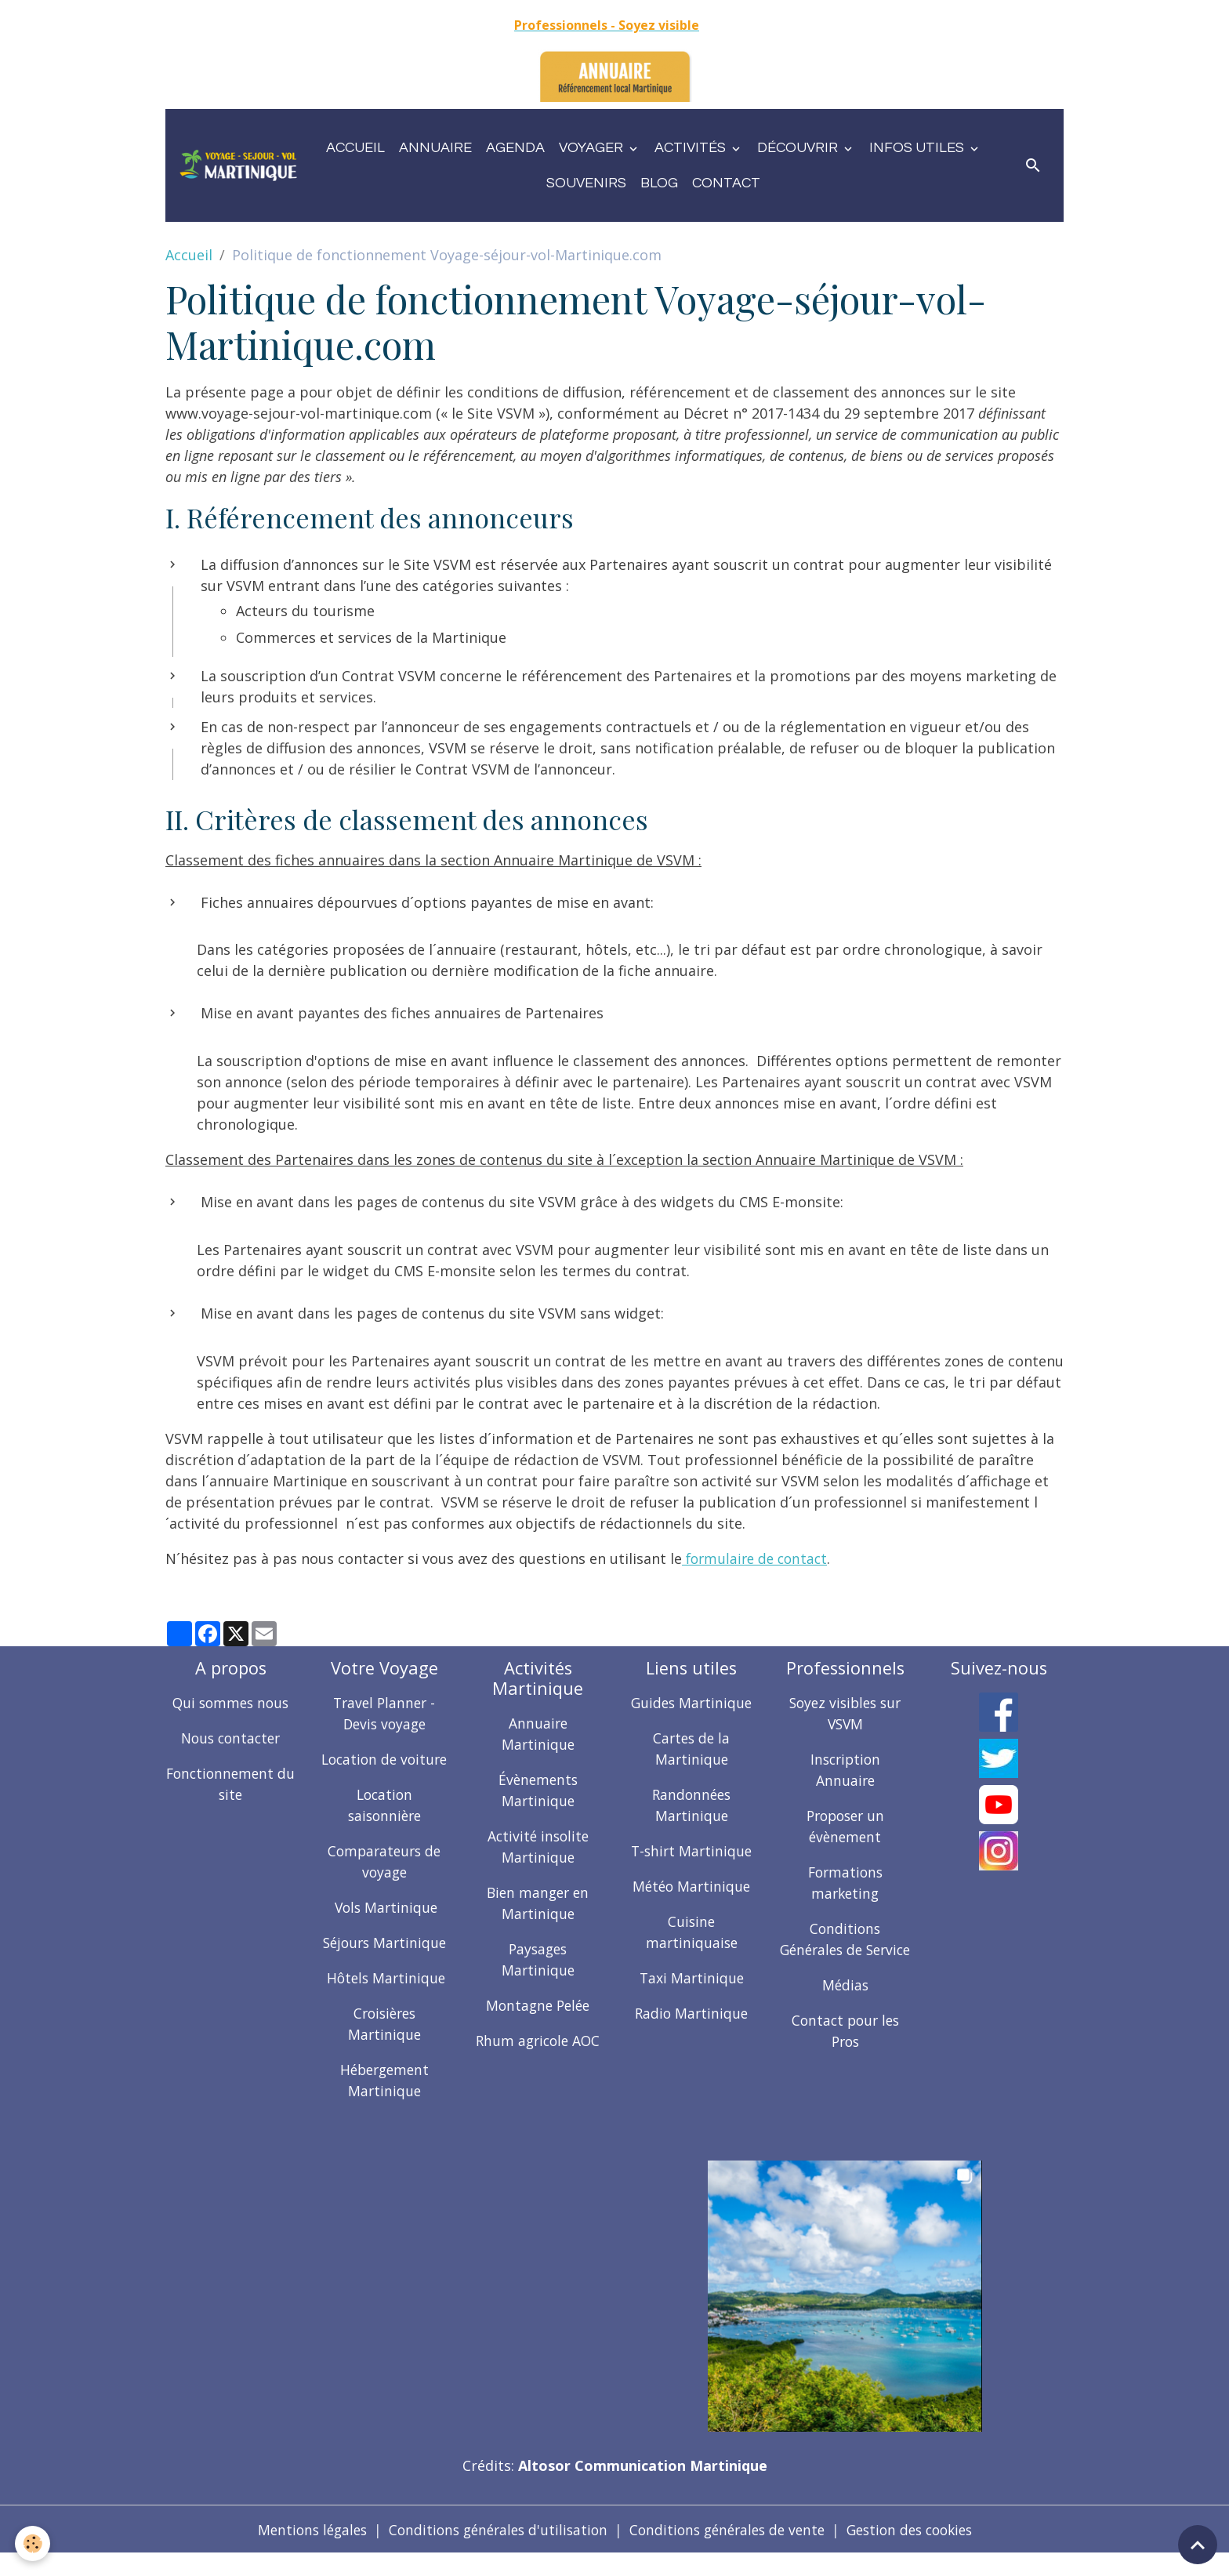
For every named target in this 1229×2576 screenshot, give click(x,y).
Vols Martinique (384, 1928)
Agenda (515, 147)
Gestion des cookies (921, 2551)
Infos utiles (918, 147)
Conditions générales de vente (729, 2551)
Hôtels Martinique (384, 1999)
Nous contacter (230, 1738)
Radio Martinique (691, 2013)
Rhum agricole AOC (538, 2040)
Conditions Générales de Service (845, 1949)
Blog (659, 183)
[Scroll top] (1197, 2544)
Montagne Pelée (538, 2005)
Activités (691, 147)
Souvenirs (586, 183)
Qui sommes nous (231, 1702)
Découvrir (799, 147)
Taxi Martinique (691, 1977)
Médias (845, 2006)
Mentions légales (298, 2551)
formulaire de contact (758, 1558)
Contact (726, 183)
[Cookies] (33, 2543)
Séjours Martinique (384, 1963)
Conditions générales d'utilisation (491, 2551)
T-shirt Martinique (691, 1850)
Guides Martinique (691, 1702)
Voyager (592, 147)
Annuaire (435, 147)
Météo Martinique (691, 1886)
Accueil (355, 147)
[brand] (238, 166)
